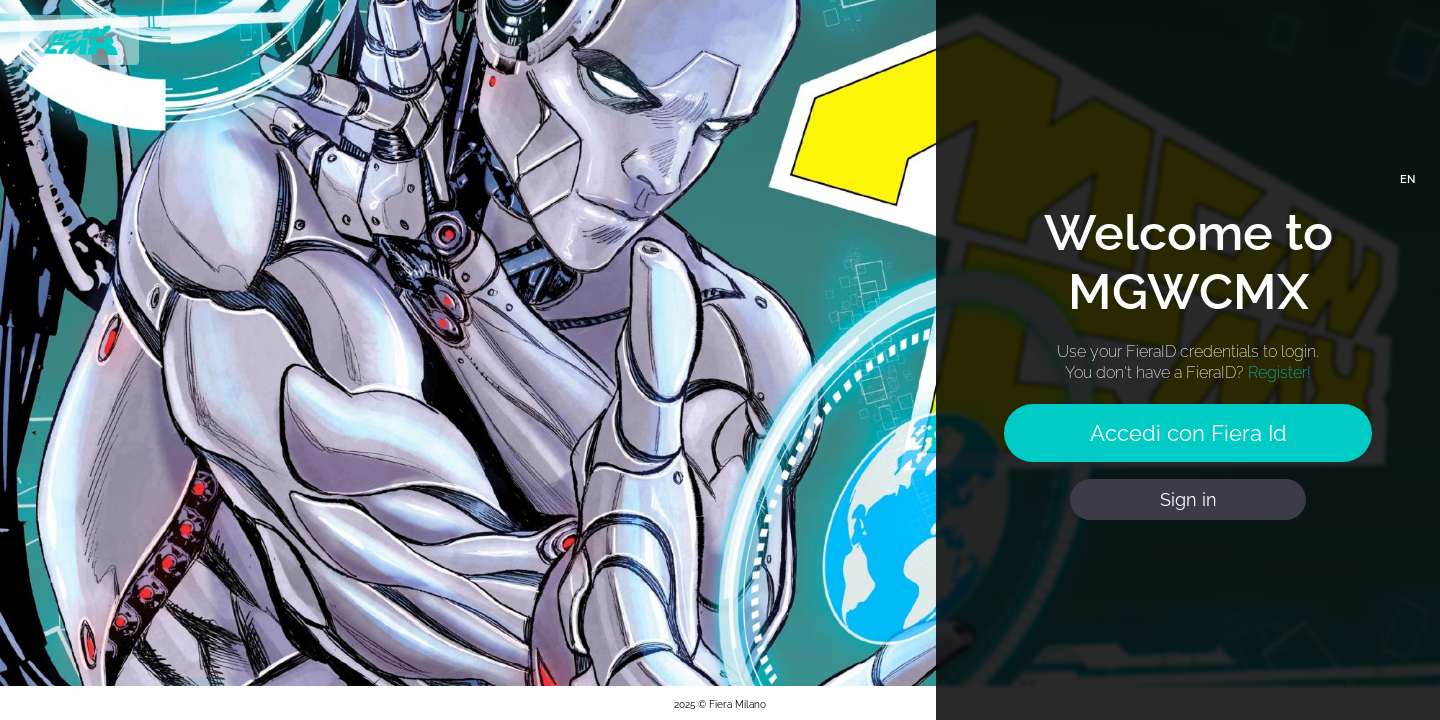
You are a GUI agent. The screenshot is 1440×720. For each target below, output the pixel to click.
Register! (1279, 372)
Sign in (1188, 499)
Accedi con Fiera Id (1188, 433)
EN (1407, 179)
